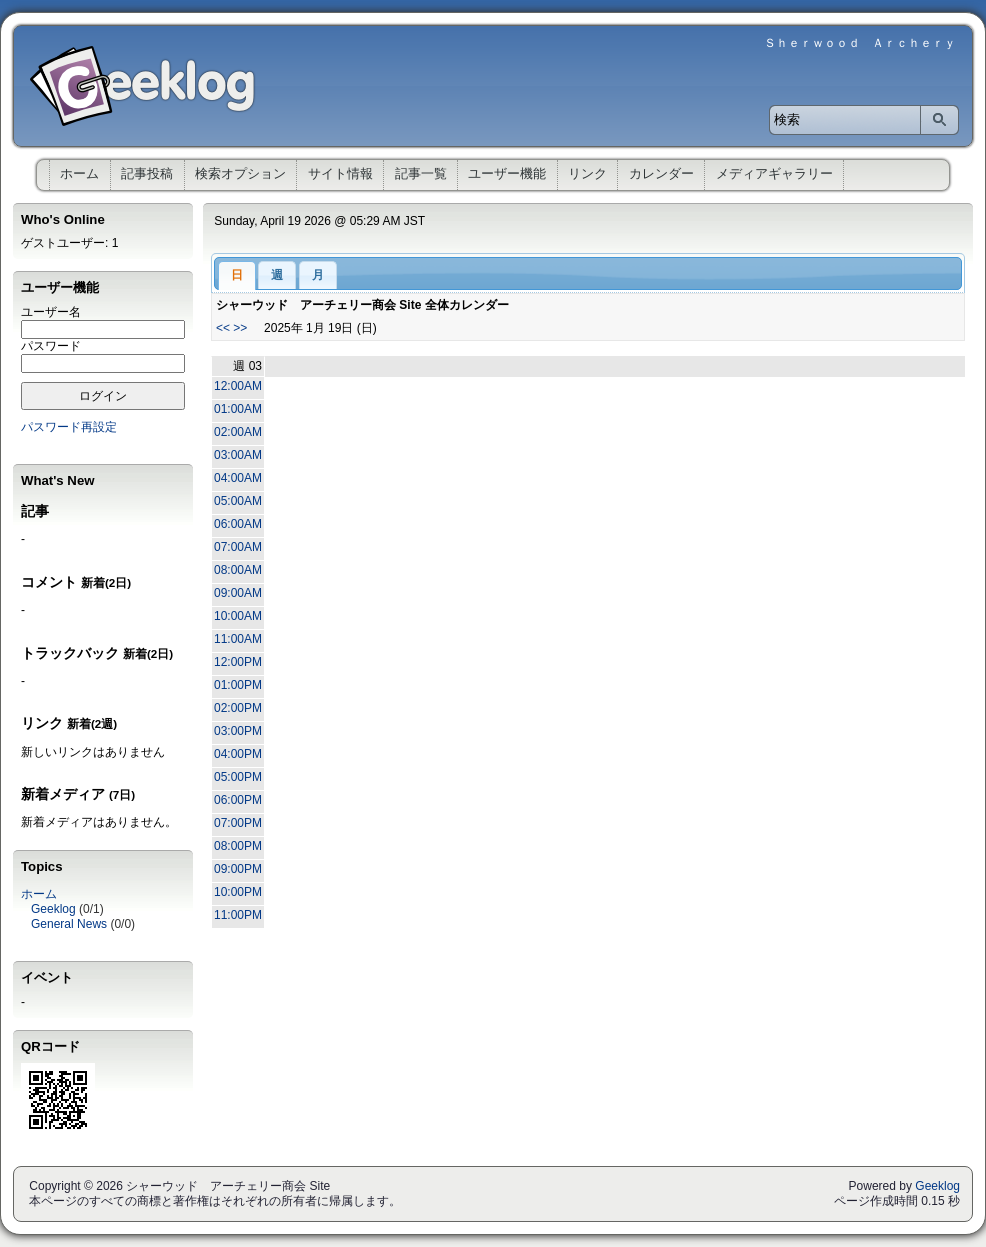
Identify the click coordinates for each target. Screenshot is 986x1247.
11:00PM (238, 915)
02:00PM (238, 708)
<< (223, 328)
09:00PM (238, 869)
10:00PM (238, 892)
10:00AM (238, 616)
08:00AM (238, 570)
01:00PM (238, 685)
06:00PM (238, 800)
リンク (587, 173)
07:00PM (238, 823)
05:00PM (238, 777)
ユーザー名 (51, 312)
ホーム (79, 173)
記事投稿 (147, 173)
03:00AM (238, 455)
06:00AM (238, 524)
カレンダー (661, 173)
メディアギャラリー (774, 173)
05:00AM (238, 501)
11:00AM (238, 639)
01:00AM (238, 409)
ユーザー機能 (507, 173)
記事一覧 (421, 173)
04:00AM (238, 478)
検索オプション (240, 173)
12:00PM (238, 662)
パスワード (51, 346)
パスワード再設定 (69, 427)
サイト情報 (340, 173)
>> (240, 328)
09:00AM (238, 593)
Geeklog (53, 909)
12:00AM (238, 386)
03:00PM (238, 731)
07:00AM (238, 547)
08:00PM (238, 846)
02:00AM (238, 432)
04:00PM (238, 754)
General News (69, 924)
